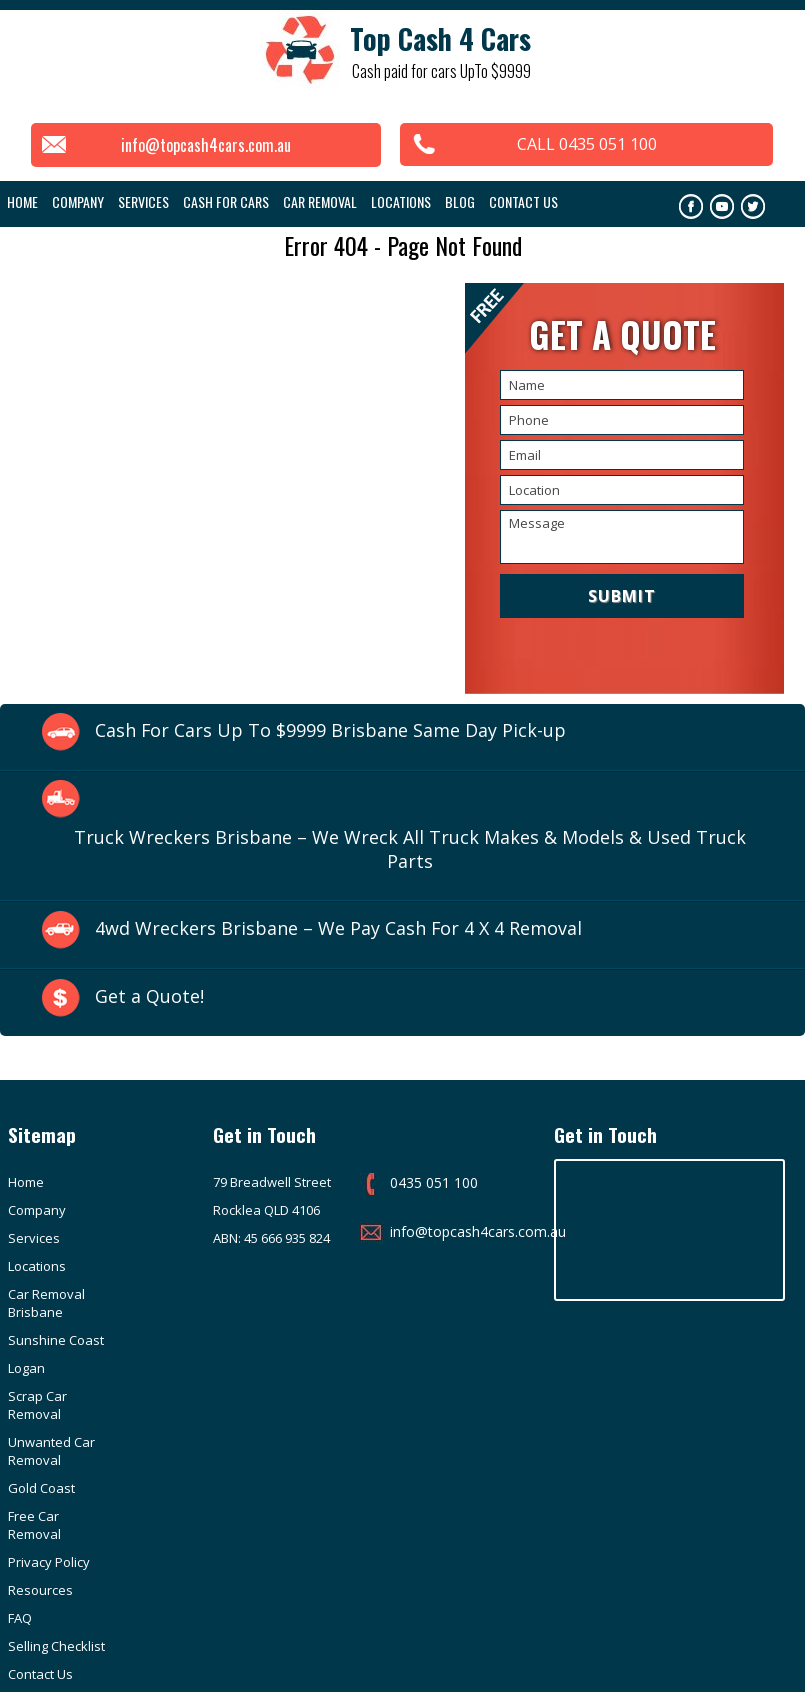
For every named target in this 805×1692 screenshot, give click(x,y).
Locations (401, 201)
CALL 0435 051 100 (592, 144)
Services (143, 201)
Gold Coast (136, 1331)
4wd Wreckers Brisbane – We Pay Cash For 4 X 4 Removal (339, 929)
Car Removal (320, 201)
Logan (26, 1285)
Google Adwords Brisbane (727, 1650)
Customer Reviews (37, 1516)
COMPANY (78, 201)
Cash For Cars (226, 201)
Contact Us (523, 201)
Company (132, 1183)
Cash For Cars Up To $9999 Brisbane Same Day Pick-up (331, 730)
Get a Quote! (149, 997)
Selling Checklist (130, 1442)
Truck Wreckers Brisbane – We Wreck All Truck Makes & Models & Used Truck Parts (410, 849)
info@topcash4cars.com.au (201, 145)
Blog (460, 201)
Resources (135, 1405)
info (20, 1553)
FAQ (20, 1433)
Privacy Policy (49, 1405)
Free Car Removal (129, 1368)
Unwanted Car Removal (51, 1340)
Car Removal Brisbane (46, 1248)
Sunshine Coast (132, 1248)
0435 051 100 (411, 1183)
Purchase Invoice (132, 1516)
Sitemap (128, 1479)
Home (22, 201)
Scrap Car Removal (132, 1294)
